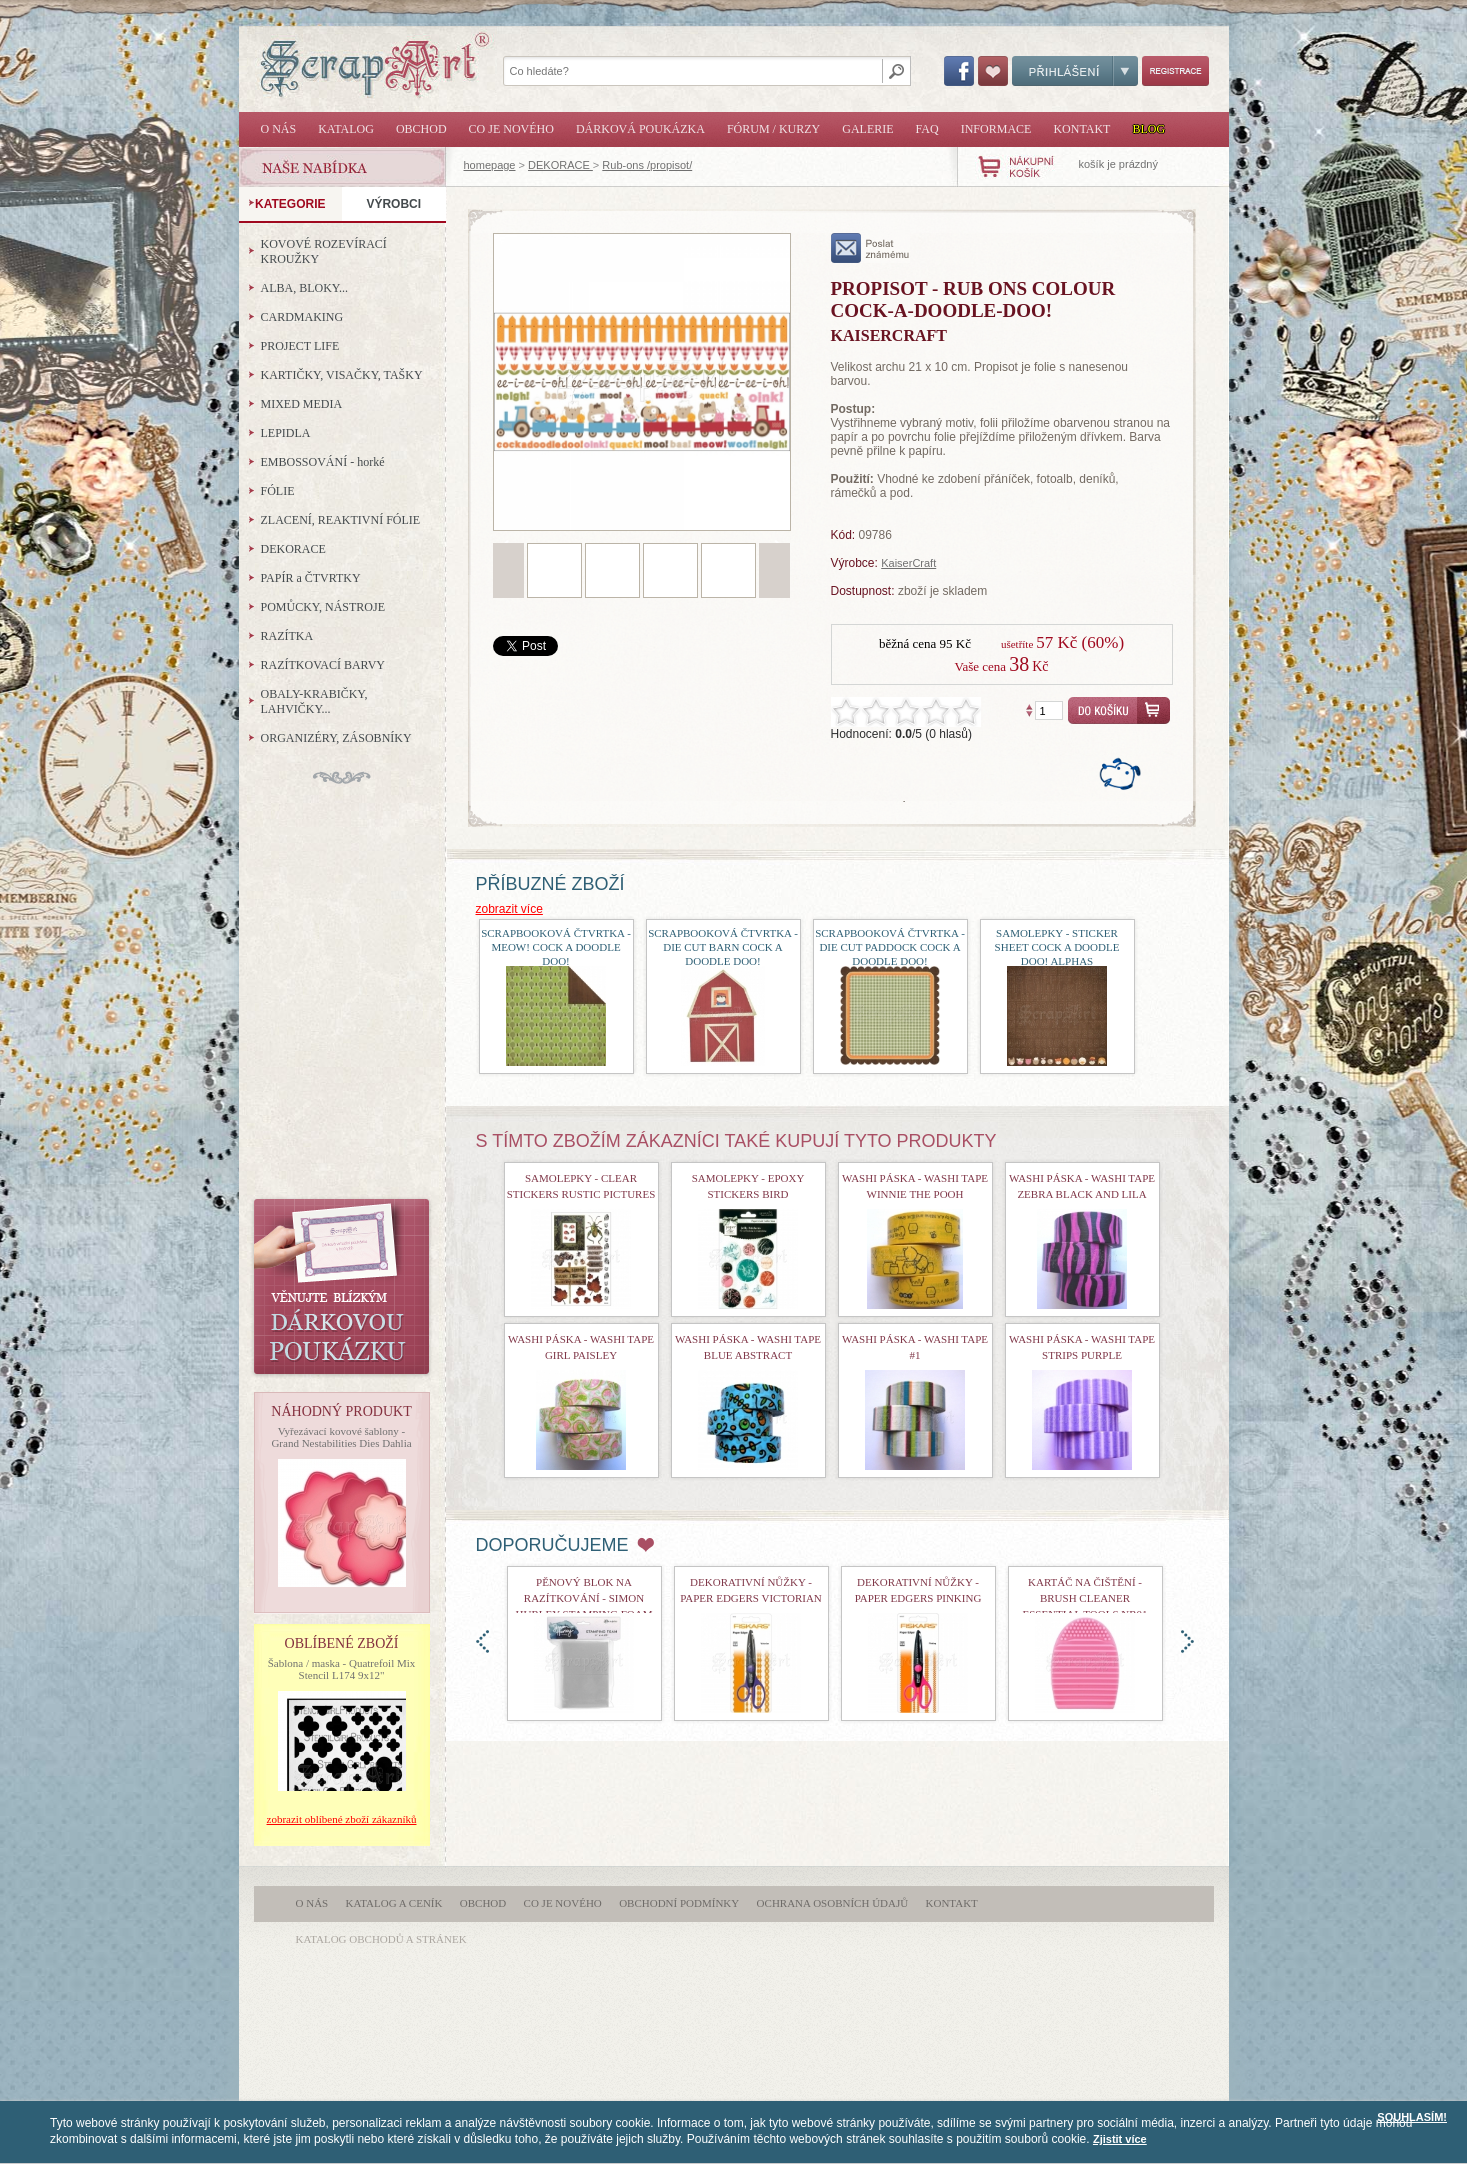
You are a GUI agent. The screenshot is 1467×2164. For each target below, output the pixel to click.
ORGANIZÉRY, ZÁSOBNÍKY (336, 738)
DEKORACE (560, 165)
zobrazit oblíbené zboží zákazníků (342, 1819)
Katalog (346, 129)
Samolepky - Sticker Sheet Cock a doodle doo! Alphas (1057, 947)
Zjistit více (1120, 2139)
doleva (482, 1641)
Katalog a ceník (394, 1903)
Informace (996, 129)
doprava (1187, 1641)
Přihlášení (1075, 71)
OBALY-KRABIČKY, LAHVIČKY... (314, 701)
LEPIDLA (286, 433)
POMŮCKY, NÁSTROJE (323, 607)
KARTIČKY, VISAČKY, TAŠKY (342, 375)
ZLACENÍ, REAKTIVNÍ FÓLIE (341, 520)
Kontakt (1081, 129)
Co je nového (511, 129)
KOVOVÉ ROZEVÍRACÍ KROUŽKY (324, 251)
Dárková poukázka (640, 129)
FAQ (927, 129)
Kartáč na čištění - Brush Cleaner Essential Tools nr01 (1084, 1598)
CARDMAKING (302, 317)
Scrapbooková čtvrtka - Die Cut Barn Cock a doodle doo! (723, 947)
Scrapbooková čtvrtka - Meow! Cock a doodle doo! (556, 947)
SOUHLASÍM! (1412, 2117)
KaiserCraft (908, 563)
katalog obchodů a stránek (381, 1939)
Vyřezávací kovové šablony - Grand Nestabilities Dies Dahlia (341, 1437)
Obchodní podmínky (679, 1903)
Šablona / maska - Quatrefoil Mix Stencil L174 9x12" (342, 1669)
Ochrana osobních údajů (833, 1903)
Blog (1148, 129)
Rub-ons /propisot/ (647, 165)
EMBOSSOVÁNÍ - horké (323, 462)
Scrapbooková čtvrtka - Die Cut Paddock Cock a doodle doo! (890, 947)
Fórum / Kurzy (773, 129)
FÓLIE (278, 491)
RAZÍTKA (287, 636)
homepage (490, 165)
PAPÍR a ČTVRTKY (311, 578)
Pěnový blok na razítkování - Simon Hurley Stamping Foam (584, 1598)
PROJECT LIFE (300, 346)
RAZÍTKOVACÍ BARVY (323, 665)
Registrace (1175, 71)
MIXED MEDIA (302, 404)
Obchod (421, 129)
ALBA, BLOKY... (304, 288)
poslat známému (870, 248)
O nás (279, 129)
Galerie (867, 129)
